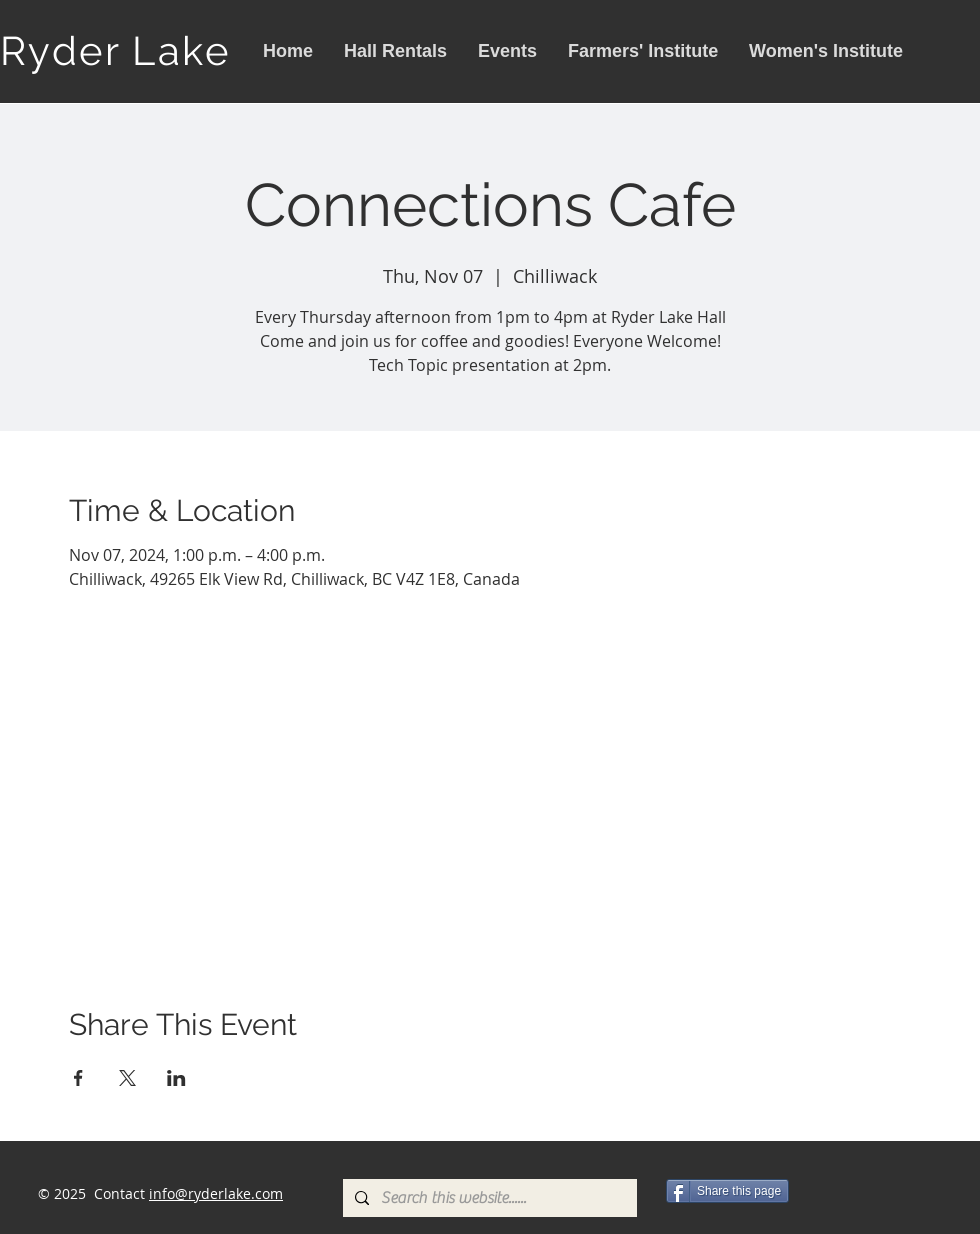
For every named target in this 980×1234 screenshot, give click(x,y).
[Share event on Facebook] (78, 1078)
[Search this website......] (488, 1198)
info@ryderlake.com (216, 1193)
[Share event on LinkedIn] (176, 1078)
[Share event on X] (127, 1078)
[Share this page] (727, 1191)
